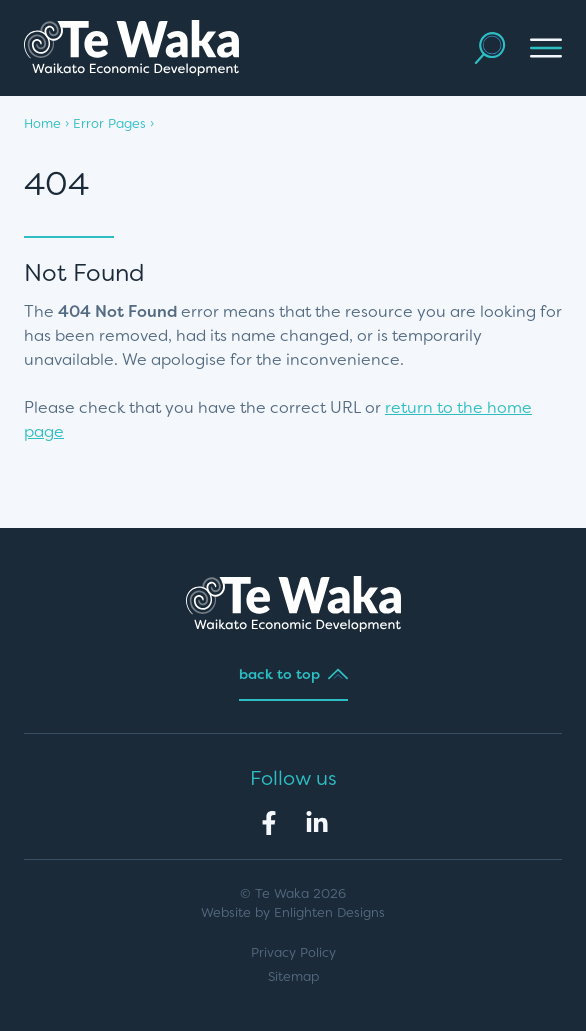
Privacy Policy (293, 952)
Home (42, 123)
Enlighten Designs (329, 912)
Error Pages (109, 123)
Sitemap (293, 976)
